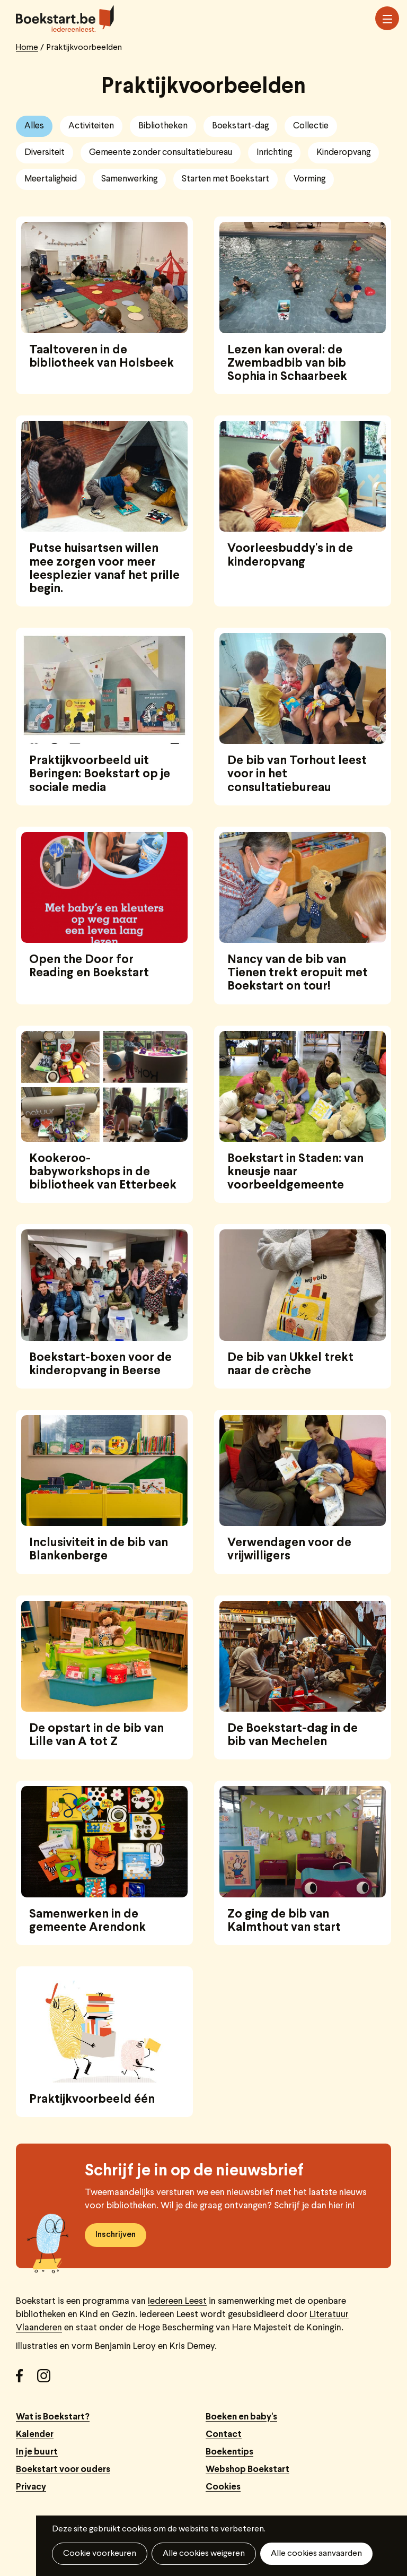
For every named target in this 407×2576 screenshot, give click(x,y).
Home (27, 48)
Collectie (311, 126)
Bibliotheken (163, 126)
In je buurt (37, 2452)
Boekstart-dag (240, 126)
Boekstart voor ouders (63, 2469)
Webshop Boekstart (247, 2469)
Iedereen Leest (177, 2301)
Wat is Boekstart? (53, 2417)
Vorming (309, 179)
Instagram (47, 2379)
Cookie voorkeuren (99, 2553)
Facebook (26, 2379)
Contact (224, 2434)
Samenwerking (129, 179)
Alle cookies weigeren (204, 2553)
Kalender (35, 2434)
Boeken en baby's (241, 2417)
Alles (34, 126)
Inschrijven (115, 2235)
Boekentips (229, 2452)
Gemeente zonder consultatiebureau (160, 152)
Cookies (223, 2487)
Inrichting (274, 152)
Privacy (31, 2487)
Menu (387, 19)
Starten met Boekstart (225, 179)
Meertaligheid (50, 179)
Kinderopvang (343, 152)
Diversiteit (44, 152)
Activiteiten (91, 126)
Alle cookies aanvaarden (316, 2553)
